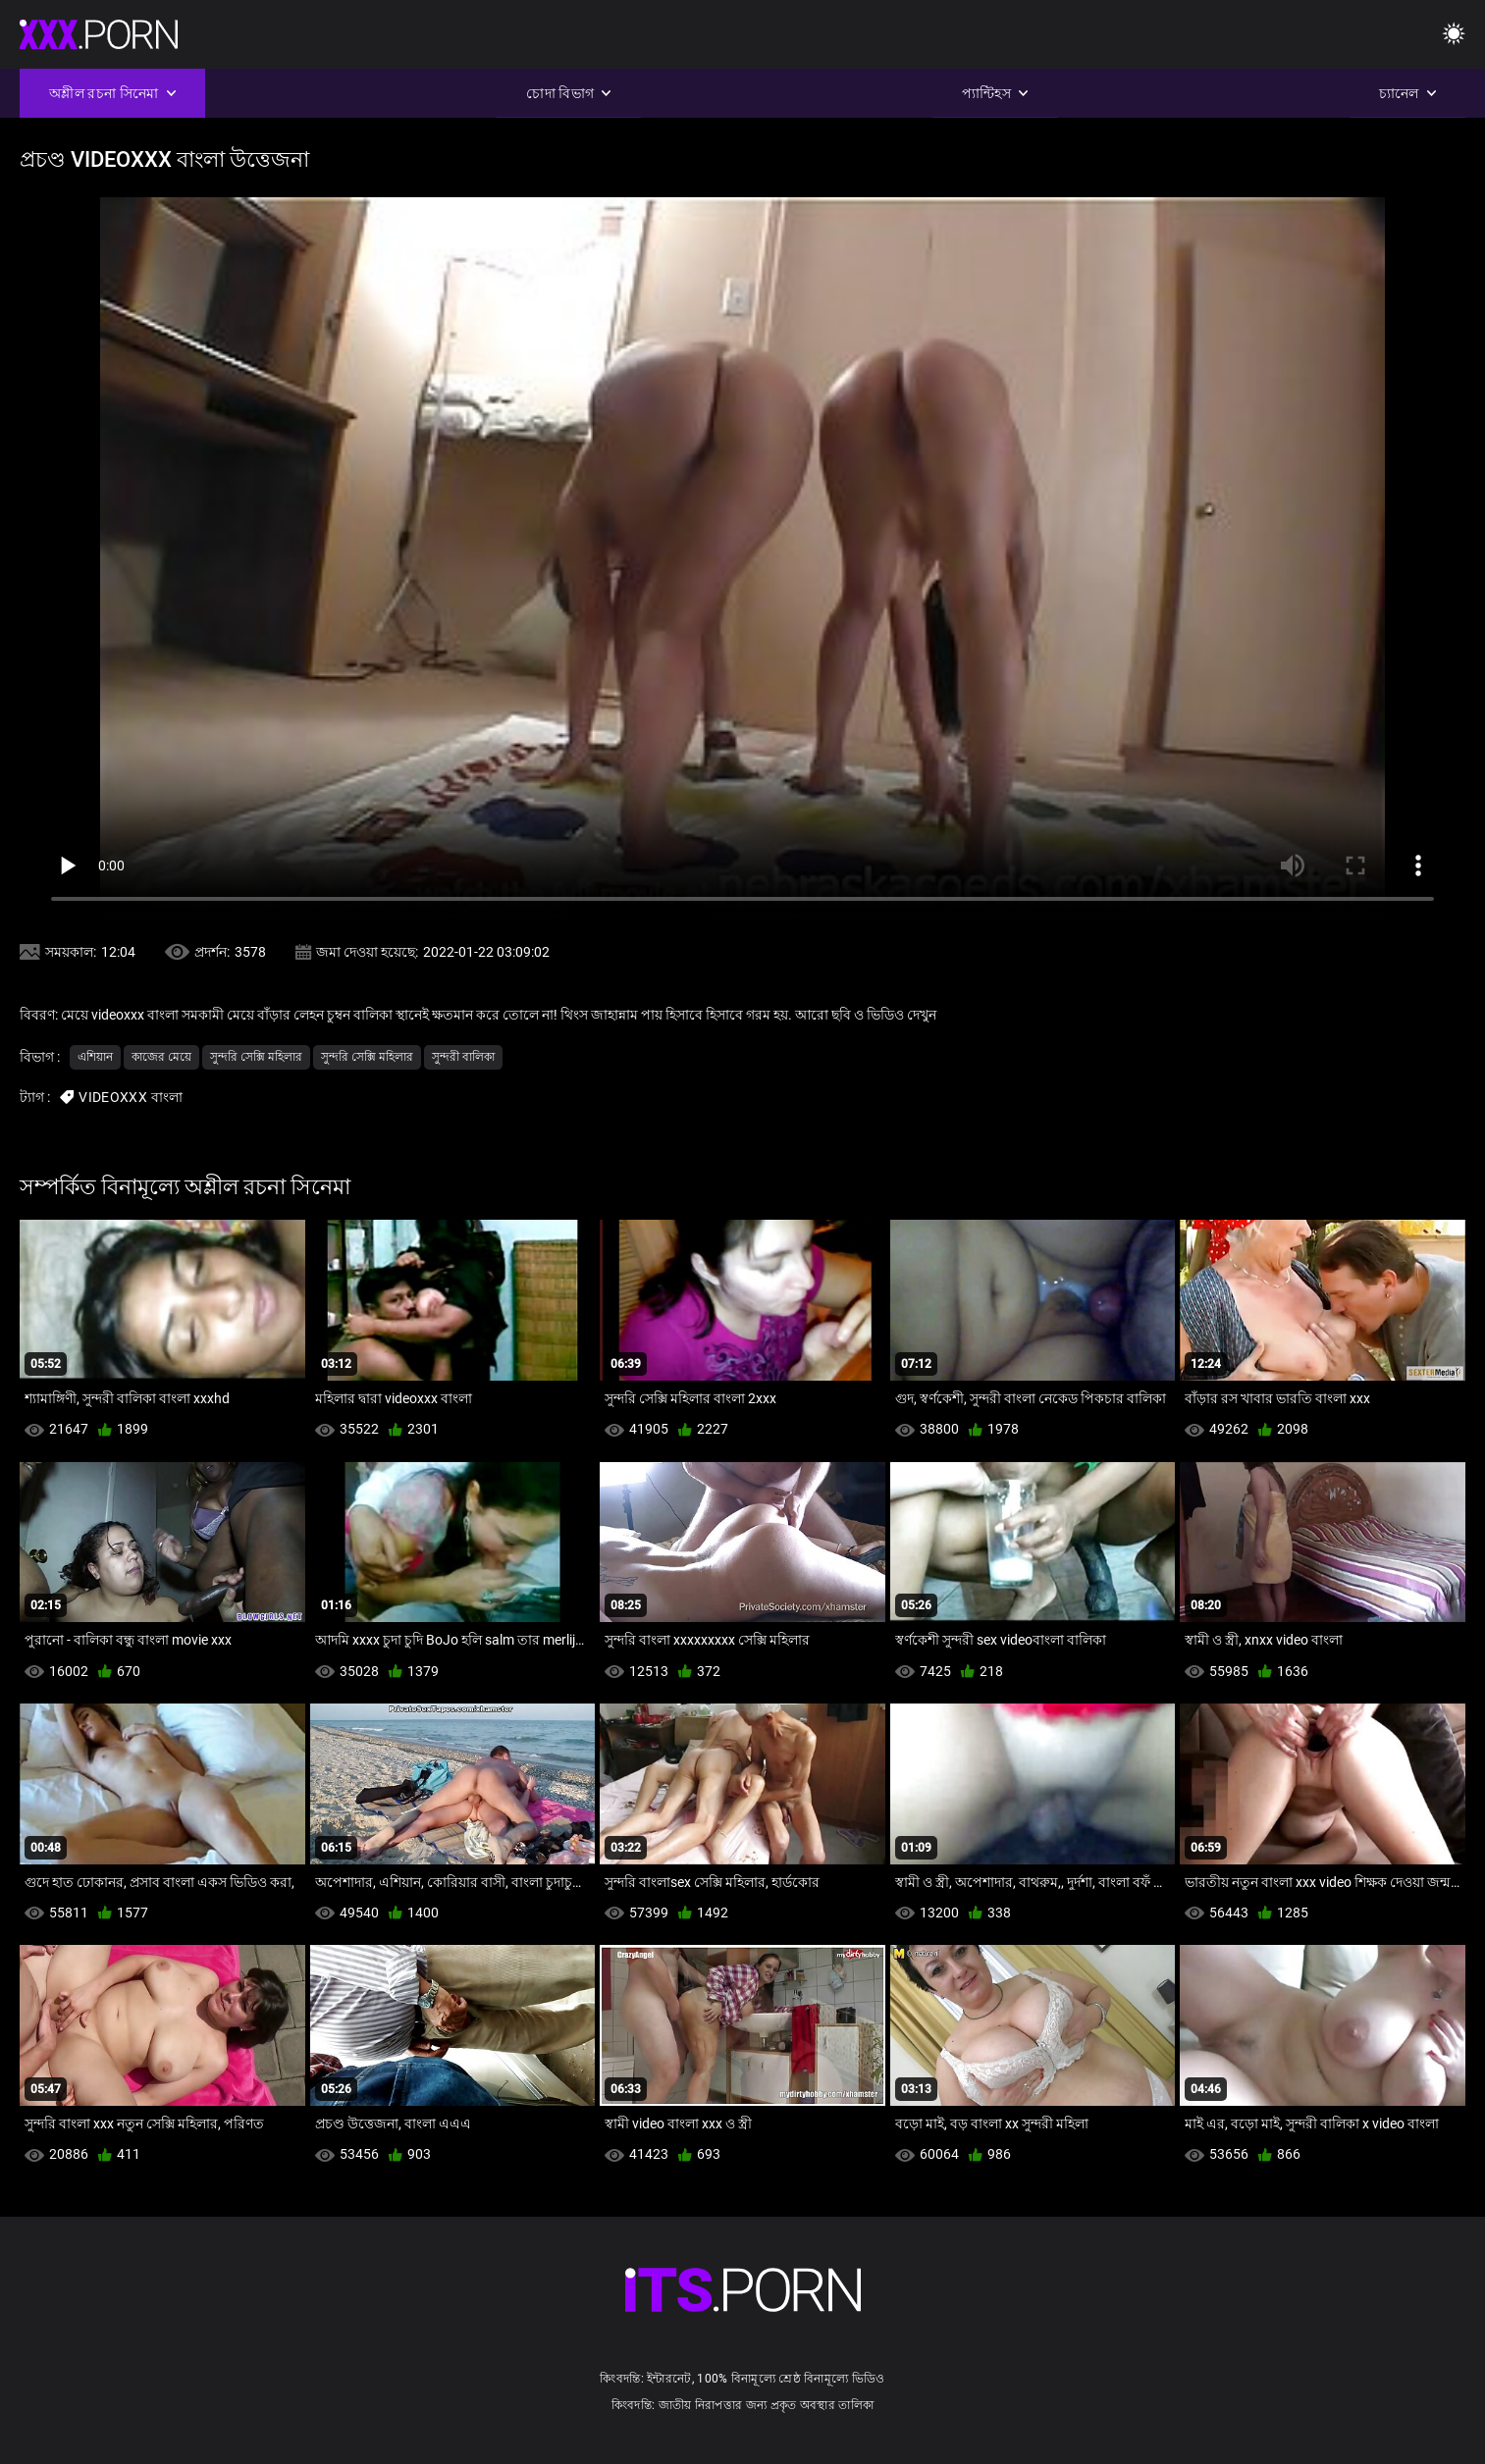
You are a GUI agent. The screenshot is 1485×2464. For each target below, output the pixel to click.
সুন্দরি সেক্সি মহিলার (256, 1057)
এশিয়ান (95, 1057)
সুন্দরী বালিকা (463, 1057)
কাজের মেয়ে (161, 1057)
